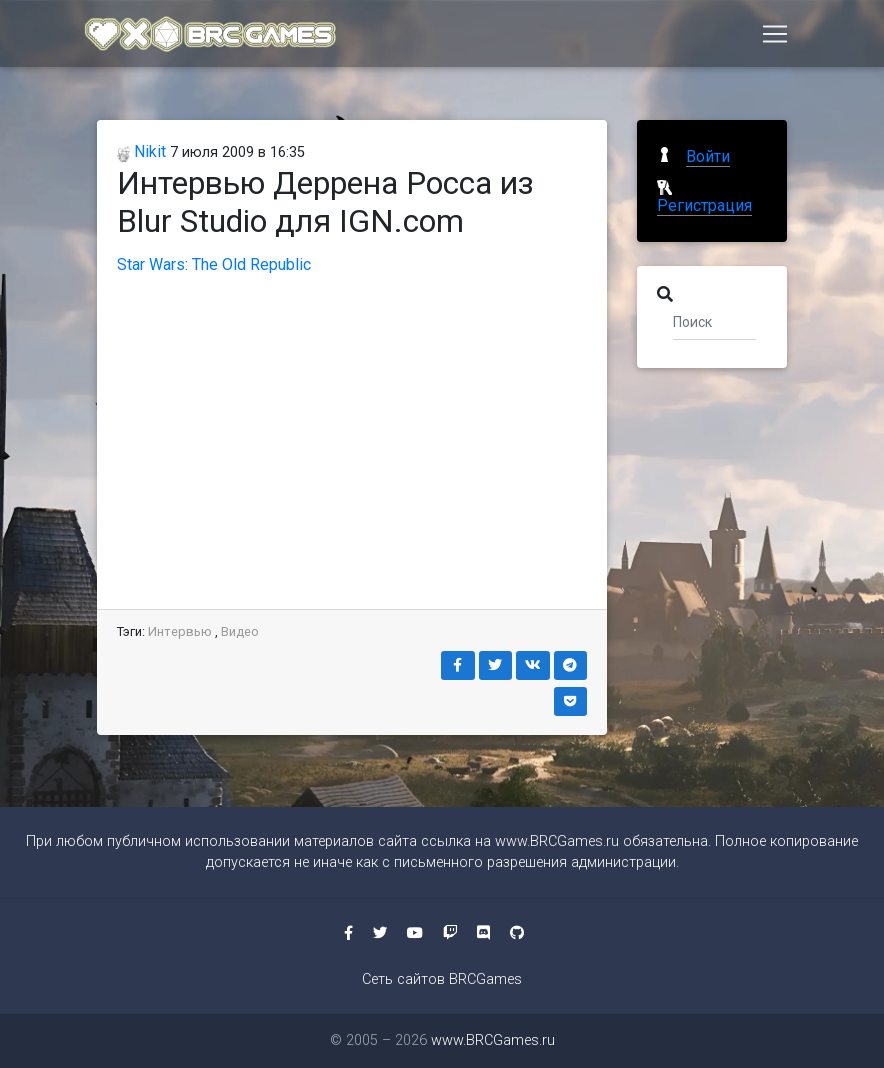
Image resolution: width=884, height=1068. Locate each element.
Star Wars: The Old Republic (214, 264)
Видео (240, 631)
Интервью (180, 631)
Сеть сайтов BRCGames (442, 979)
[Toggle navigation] (775, 37)
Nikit (141, 151)
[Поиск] (714, 321)
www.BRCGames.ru (557, 841)
